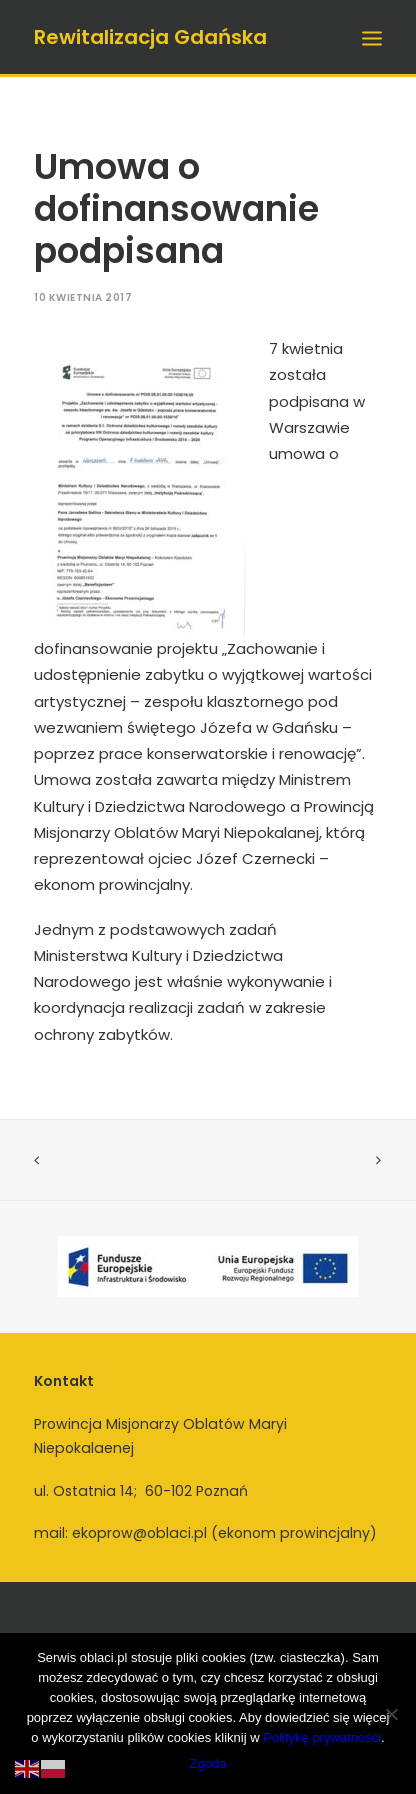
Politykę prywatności (322, 1737)
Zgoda (208, 1763)
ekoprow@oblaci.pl (139, 1533)
